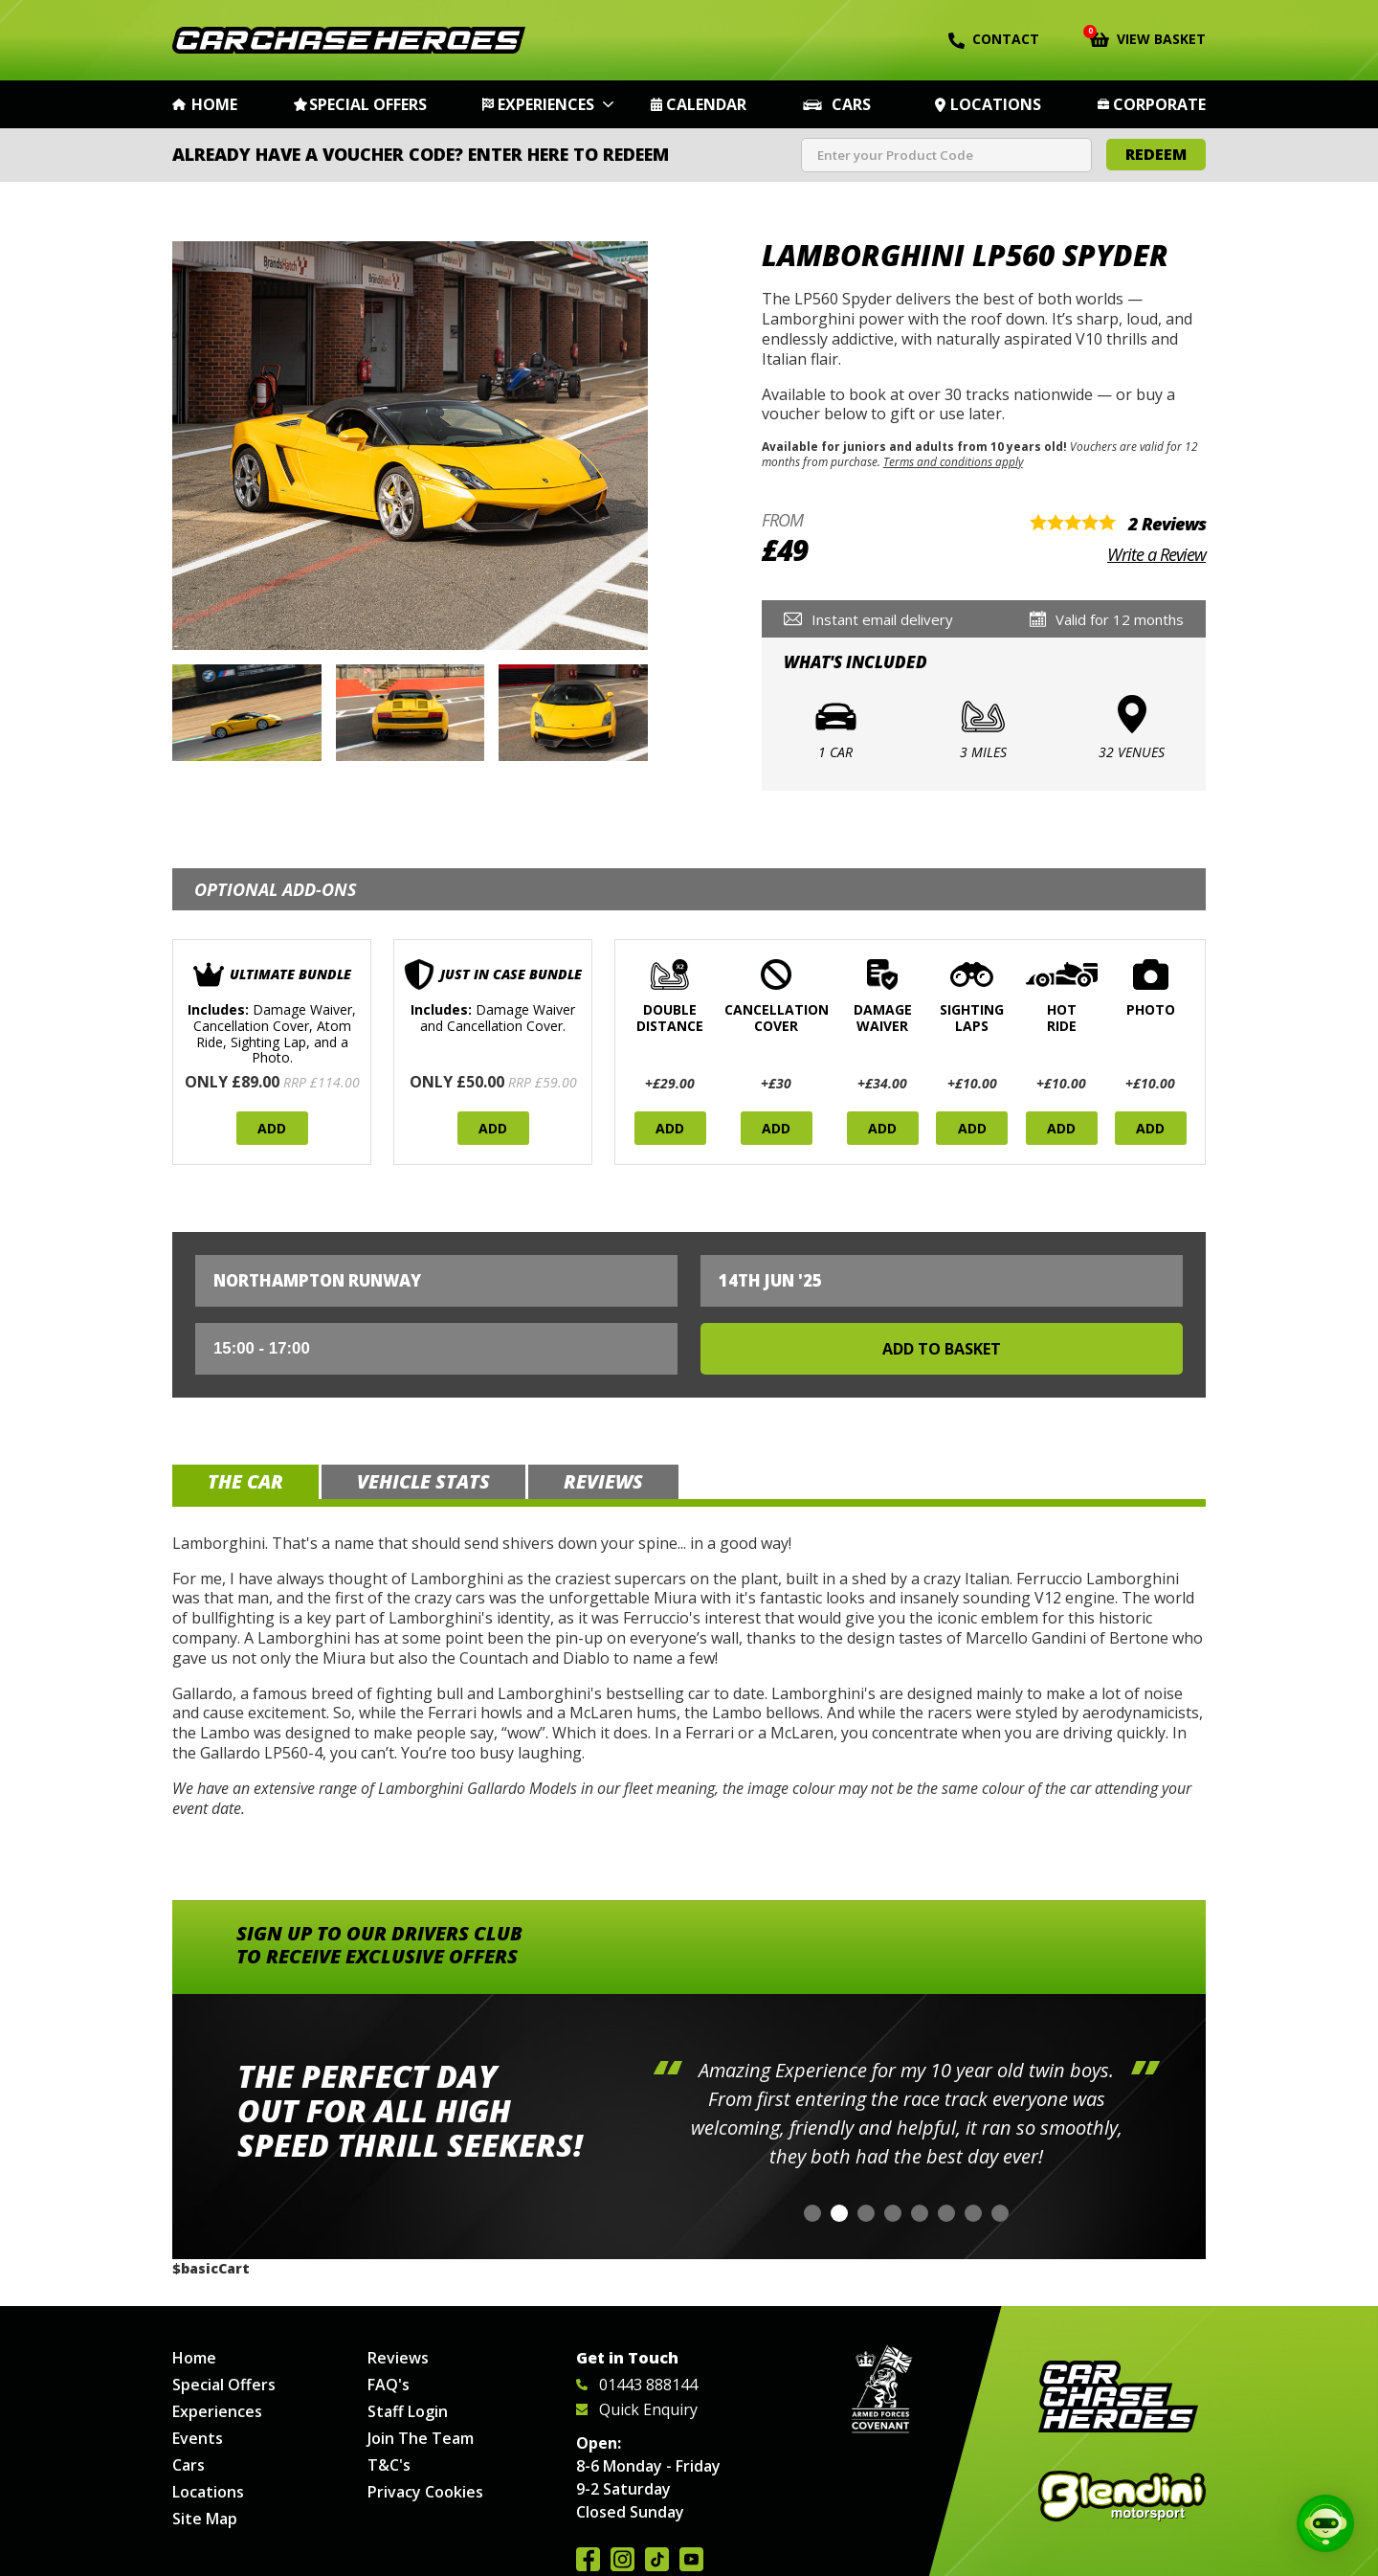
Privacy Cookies (425, 2491)
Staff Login (407, 2411)
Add (271, 1128)
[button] (812, 2213)
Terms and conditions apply (953, 461)
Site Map (204, 2518)
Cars (851, 104)
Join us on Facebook (588, 2559)
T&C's (389, 2464)
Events (197, 2438)
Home (214, 104)
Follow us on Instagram (622, 2559)
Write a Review (1156, 554)
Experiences (546, 104)
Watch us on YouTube (691, 2559)
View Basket (1148, 37)
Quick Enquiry (637, 2409)
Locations (995, 104)
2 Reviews (1167, 523)
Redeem (1156, 154)
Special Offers (368, 104)
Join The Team (420, 2438)
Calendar (706, 104)
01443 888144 (637, 2384)
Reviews (398, 2357)
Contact (993, 39)
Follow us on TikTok (657, 2559)
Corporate (1159, 104)
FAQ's (388, 2384)
